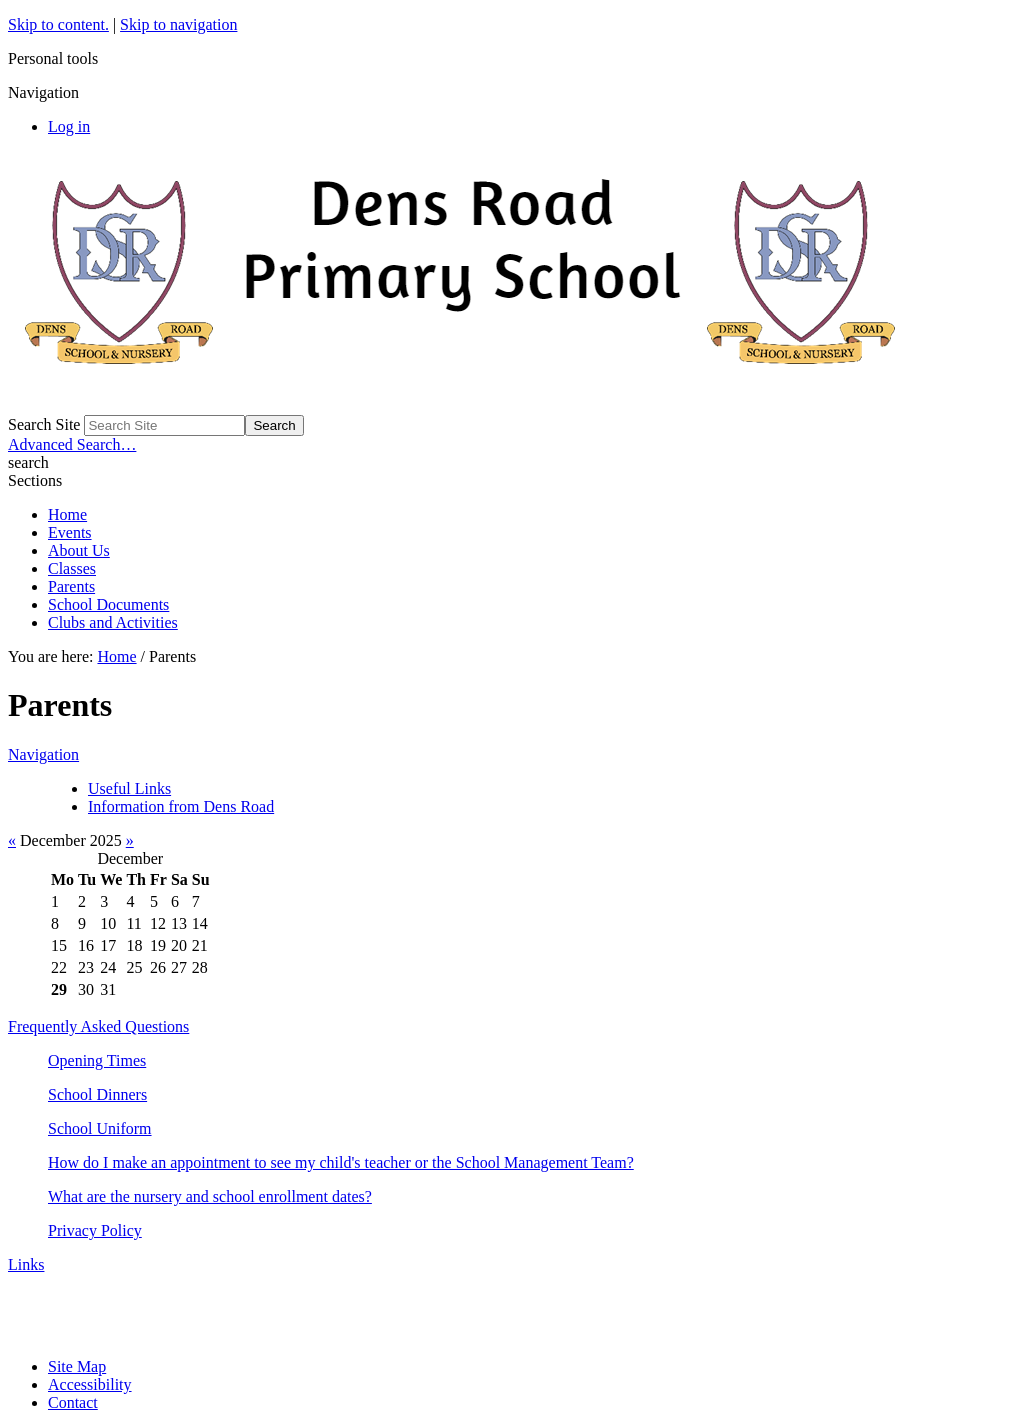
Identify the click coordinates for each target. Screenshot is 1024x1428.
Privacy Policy (95, 1230)
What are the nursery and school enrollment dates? (210, 1196)
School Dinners (97, 1094)
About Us (79, 550)
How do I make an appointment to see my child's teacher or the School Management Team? (341, 1162)
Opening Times (97, 1060)
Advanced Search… (72, 444)
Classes (72, 568)
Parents (71, 586)
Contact (73, 1402)
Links (26, 1264)
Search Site (44, 424)
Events (70, 532)
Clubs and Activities (113, 622)
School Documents (108, 604)
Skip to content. (58, 24)
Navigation (43, 754)
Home (67, 514)
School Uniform (100, 1128)
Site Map (77, 1366)
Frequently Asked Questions (98, 1026)
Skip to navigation (178, 24)
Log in (69, 126)
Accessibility (90, 1384)
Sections (35, 480)
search (28, 462)
